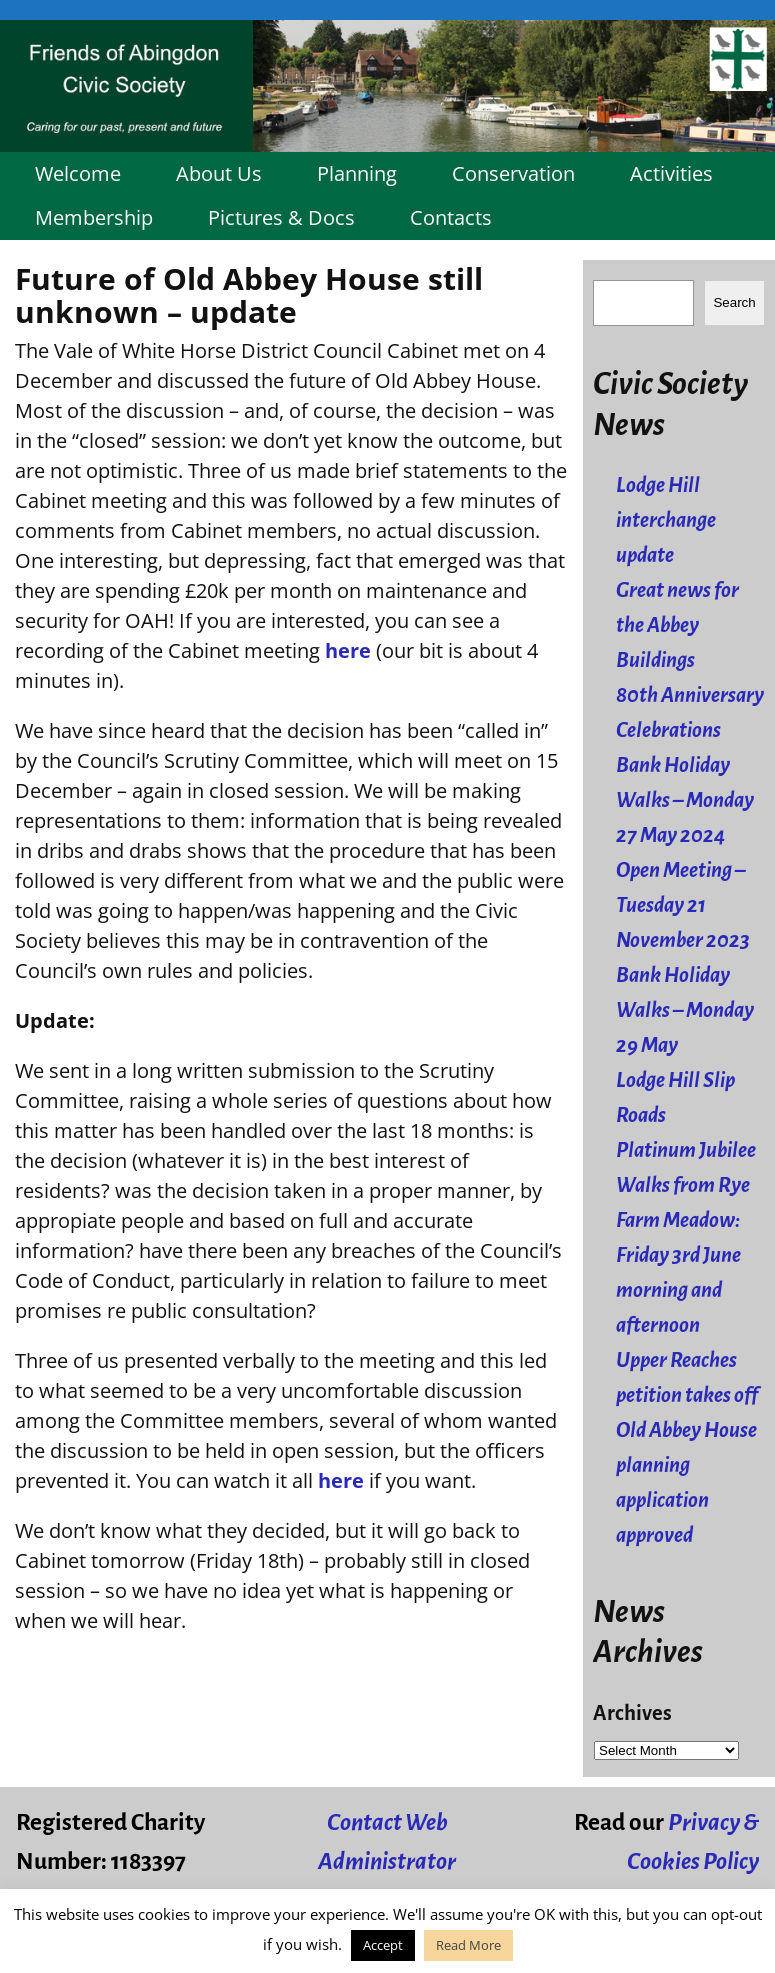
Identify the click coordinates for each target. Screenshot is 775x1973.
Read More (468, 1945)
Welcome (78, 173)
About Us (219, 173)
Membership (94, 217)
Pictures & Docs (281, 217)
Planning (357, 173)
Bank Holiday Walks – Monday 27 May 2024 (685, 800)
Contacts (451, 217)
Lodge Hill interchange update (666, 520)
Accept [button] (383, 1945)
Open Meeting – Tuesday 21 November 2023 (683, 905)
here (348, 650)
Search (734, 302)
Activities (671, 173)
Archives (632, 1713)
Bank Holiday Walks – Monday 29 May (685, 1010)
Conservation (513, 173)
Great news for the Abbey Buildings (677, 625)
